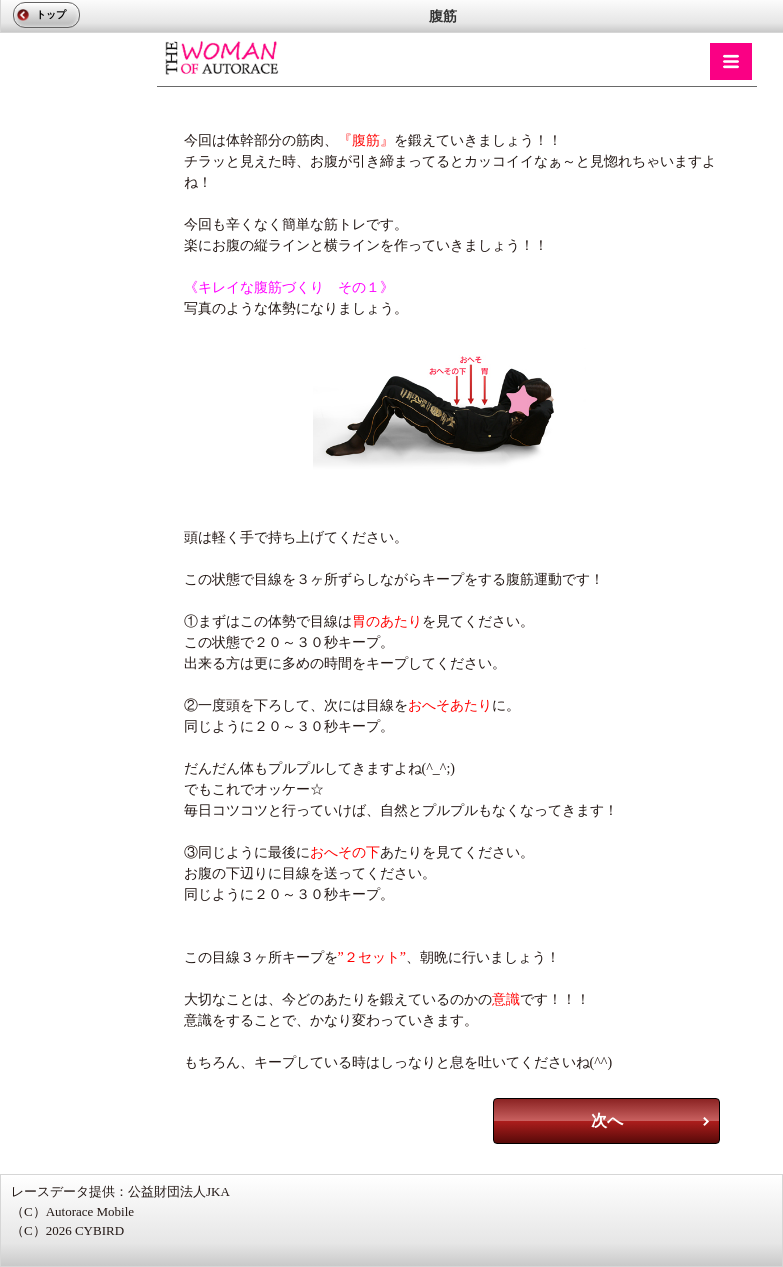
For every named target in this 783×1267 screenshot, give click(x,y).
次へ (607, 1120)
